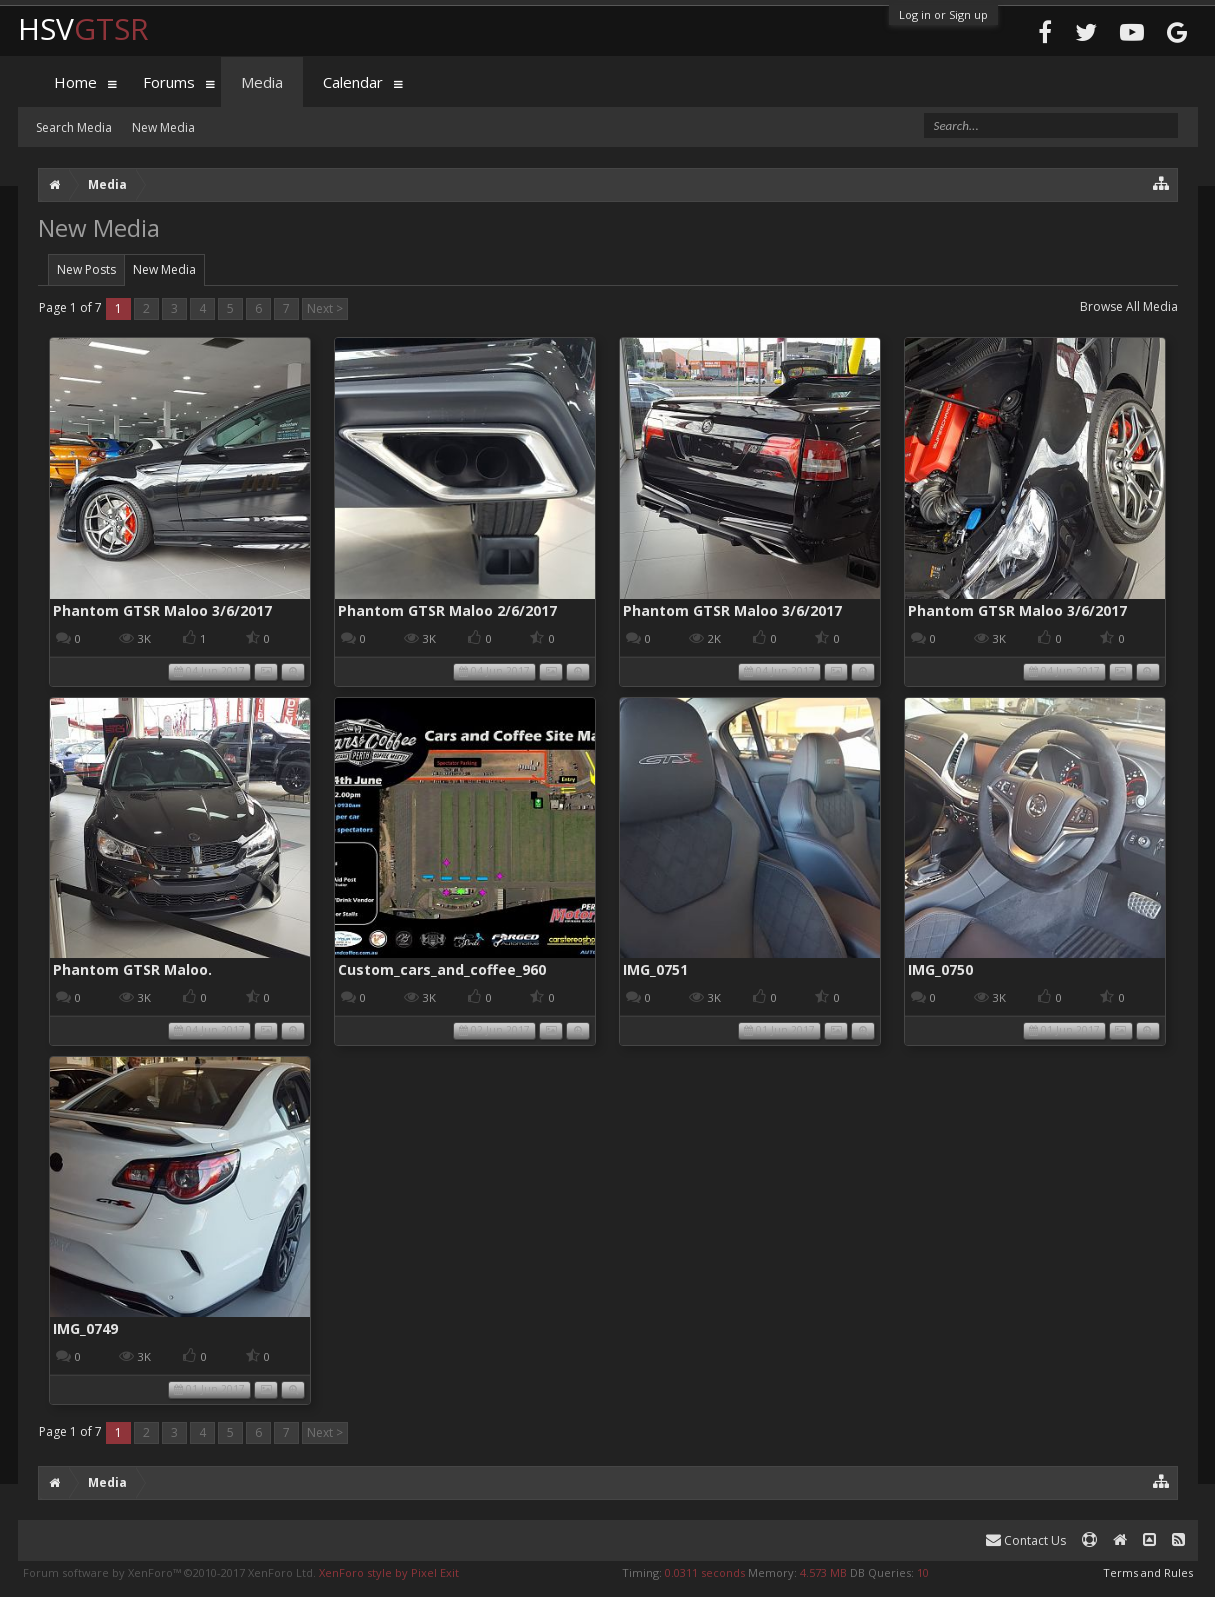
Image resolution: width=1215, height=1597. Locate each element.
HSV (83, 28)
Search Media (74, 127)
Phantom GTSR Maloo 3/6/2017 (162, 610)
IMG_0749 (85, 1328)
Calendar (353, 82)
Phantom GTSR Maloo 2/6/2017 (447, 610)
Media (262, 82)
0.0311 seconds (705, 1572)
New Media (164, 269)
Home (75, 82)
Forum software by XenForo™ (169, 1572)
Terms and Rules (1148, 1572)
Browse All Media (1129, 306)
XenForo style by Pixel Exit (389, 1572)
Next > (325, 308)
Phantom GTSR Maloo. (132, 969)
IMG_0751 (655, 969)
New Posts (86, 269)
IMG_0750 (940, 969)
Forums (169, 82)
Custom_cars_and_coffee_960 (442, 969)
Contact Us (1026, 1540)
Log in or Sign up (943, 14)
